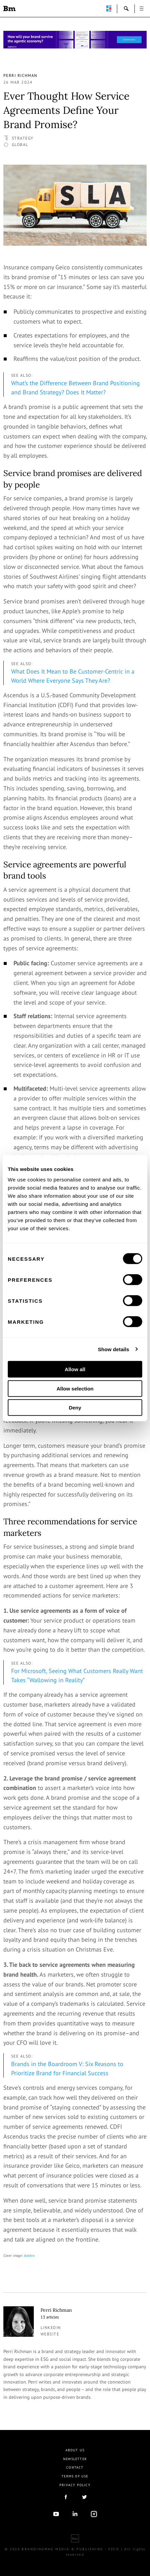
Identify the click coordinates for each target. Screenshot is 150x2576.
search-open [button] (126, 8)
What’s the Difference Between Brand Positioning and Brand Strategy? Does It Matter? (75, 387)
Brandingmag (9, 8)
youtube (56, 2514)
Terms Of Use (74, 2476)
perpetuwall (108, 8)
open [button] (141, 8)
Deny (75, 1407)
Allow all (75, 1369)
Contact (74, 2467)
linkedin (51, 2327)
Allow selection (74, 1388)
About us (75, 2450)
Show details (113, 1349)
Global (20, 144)
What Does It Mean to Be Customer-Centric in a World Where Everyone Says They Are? (72, 675)
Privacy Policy (75, 2485)
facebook (65, 2497)
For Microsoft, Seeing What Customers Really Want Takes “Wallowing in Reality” (77, 1675)
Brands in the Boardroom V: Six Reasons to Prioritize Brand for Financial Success (67, 2068)
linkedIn (75, 2514)
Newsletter (75, 2459)
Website (50, 2333)
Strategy (23, 138)
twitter (84, 2497)
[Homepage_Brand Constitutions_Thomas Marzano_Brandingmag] (75, 39)
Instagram (93, 2514)
